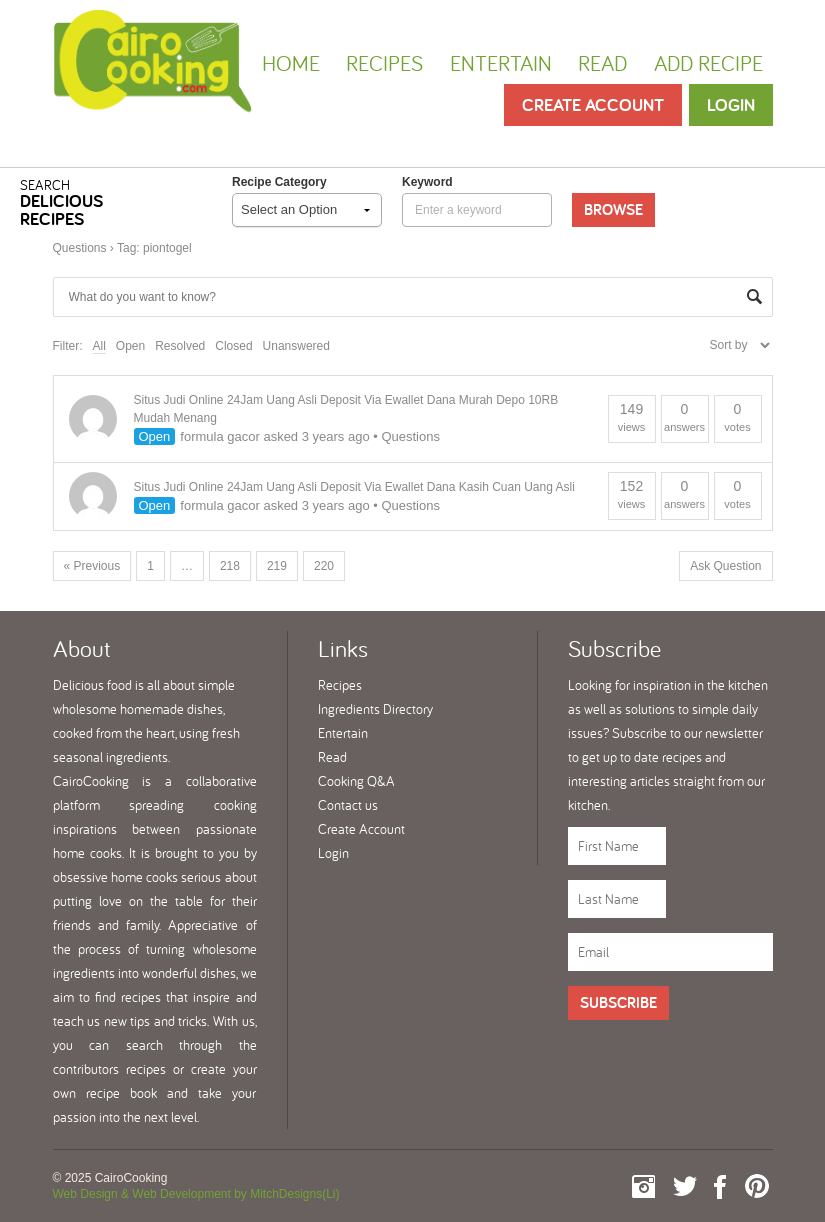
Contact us (348, 805)
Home (291, 63)
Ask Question (725, 566)
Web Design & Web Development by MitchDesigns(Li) (196, 1194)
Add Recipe (708, 63)
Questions (80, 248)
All (99, 346)
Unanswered (296, 346)
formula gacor (219, 436)
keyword (427, 182)
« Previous (92, 566)
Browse (613, 209)
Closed (233, 346)
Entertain (501, 63)
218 (230, 566)
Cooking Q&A (356, 781)
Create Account (593, 104)
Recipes (384, 63)
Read (602, 63)
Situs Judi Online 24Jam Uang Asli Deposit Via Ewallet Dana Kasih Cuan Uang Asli (354, 487)
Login (731, 104)
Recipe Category (279, 182)
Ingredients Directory (375, 709)
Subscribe (618, 1002)
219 (277, 566)
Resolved (180, 346)
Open (130, 346)
